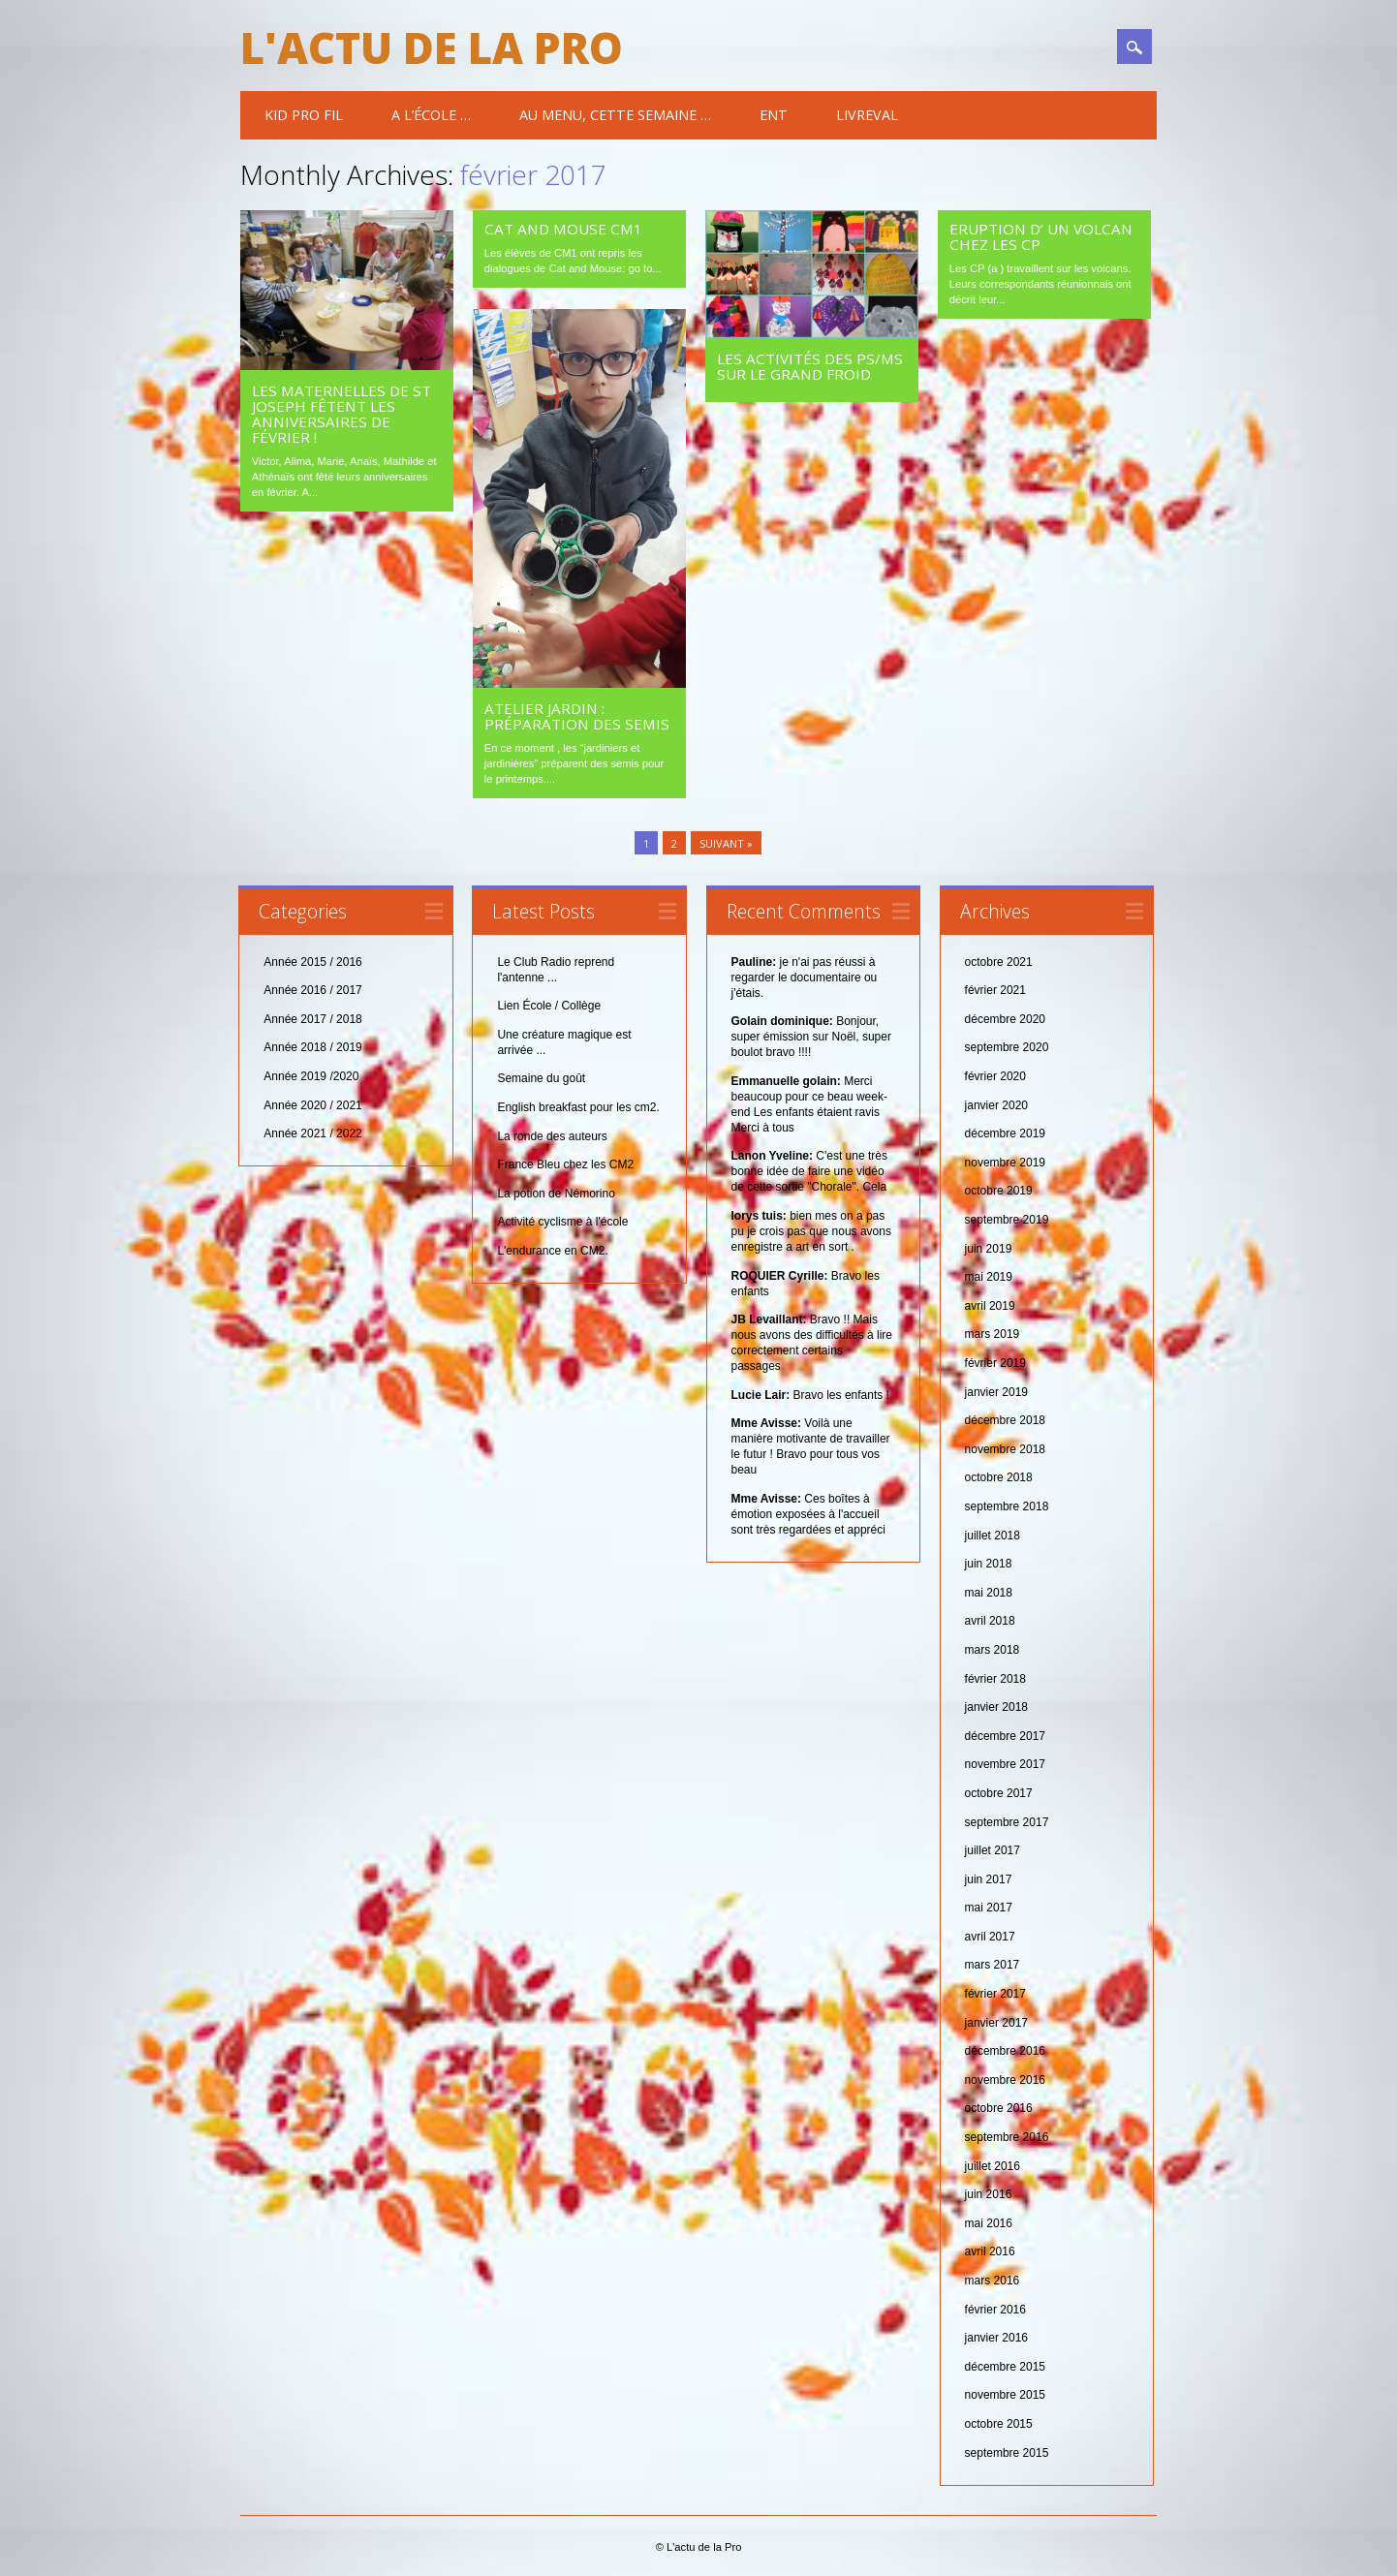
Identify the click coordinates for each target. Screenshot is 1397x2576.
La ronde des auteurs (551, 1135)
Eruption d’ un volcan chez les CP (1041, 236)
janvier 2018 (996, 1706)
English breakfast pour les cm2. (578, 1106)
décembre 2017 (1005, 1735)
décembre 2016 (1005, 2050)
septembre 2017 (1007, 1821)
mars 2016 (992, 2279)
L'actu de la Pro (431, 47)
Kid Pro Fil (303, 115)
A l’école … (431, 115)
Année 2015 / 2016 (312, 961)
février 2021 (995, 990)
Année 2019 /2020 (311, 1075)
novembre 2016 (1005, 2079)
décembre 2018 (1005, 1419)
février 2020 (995, 1075)
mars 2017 (992, 1964)
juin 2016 (988, 2193)
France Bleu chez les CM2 (565, 1163)
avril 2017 (990, 1935)
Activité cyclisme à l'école (562, 1221)
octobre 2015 (999, 2423)
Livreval (867, 115)
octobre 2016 (999, 2108)
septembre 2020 (1007, 1047)
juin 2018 (988, 1562)
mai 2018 (988, 1591)
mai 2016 (988, 2222)
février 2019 (995, 1362)
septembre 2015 (1007, 2452)
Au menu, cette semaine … (615, 115)
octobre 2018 (999, 1477)
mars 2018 (992, 1649)
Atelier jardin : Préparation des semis (576, 715)
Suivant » (726, 842)
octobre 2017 (999, 1792)
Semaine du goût (541, 1078)
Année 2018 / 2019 (312, 1047)
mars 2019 (992, 1334)
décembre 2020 (1005, 1018)
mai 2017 (988, 1907)
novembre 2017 (1005, 1764)
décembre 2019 (1005, 1132)
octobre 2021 (999, 961)
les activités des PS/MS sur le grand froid (810, 366)
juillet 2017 (992, 1849)
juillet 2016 (992, 2165)
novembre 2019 (1005, 1161)
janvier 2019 (996, 1391)
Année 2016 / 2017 (312, 990)
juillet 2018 (992, 1534)
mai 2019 (988, 1276)
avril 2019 (990, 1305)
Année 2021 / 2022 (312, 1132)
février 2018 (995, 1678)
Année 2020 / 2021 (312, 1104)
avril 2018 (990, 1621)
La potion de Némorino (555, 1192)
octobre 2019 (999, 1190)
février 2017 (995, 1993)
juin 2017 (988, 1878)
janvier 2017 (996, 2022)
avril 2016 (990, 2251)
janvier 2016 (996, 2336)
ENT (774, 115)
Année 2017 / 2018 (312, 1018)
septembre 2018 (1007, 1505)
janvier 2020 (996, 1104)
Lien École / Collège (549, 1005)
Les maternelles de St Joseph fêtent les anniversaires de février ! (341, 414)
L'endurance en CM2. (552, 1250)
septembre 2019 (1007, 1219)
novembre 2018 (1005, 1448)
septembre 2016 (1007, 2136)
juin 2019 (988, 1248)
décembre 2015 (1005, 2366)
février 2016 (995, 2308)
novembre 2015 (1005, 2395)
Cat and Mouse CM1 (563, 228)
